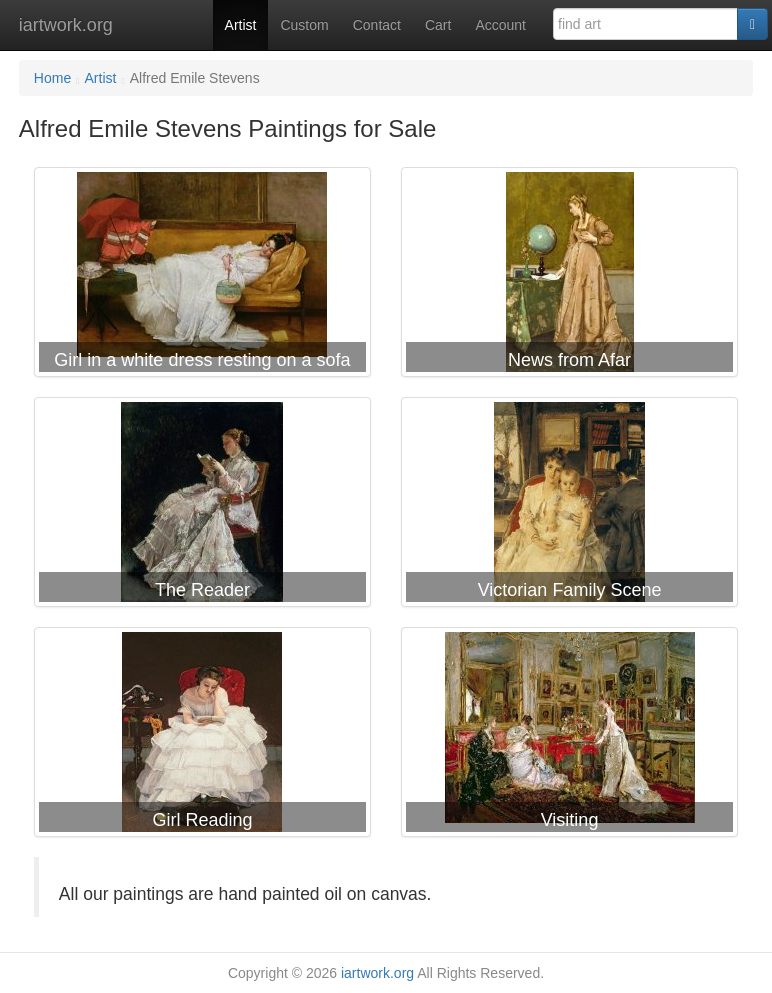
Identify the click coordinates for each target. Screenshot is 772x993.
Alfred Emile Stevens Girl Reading (202, 736)
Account (500, 25)
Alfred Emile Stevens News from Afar (569, 276)
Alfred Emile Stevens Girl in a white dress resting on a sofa (202, 276)
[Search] (752, 24)
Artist (241, 25)
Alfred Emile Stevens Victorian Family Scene (569, 506)
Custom (304, 25)
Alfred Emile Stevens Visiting (569, 736)
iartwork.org (66, 25)
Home (52, 78)
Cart (438, 25)
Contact (377, 25)
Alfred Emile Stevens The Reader (202, 506)
